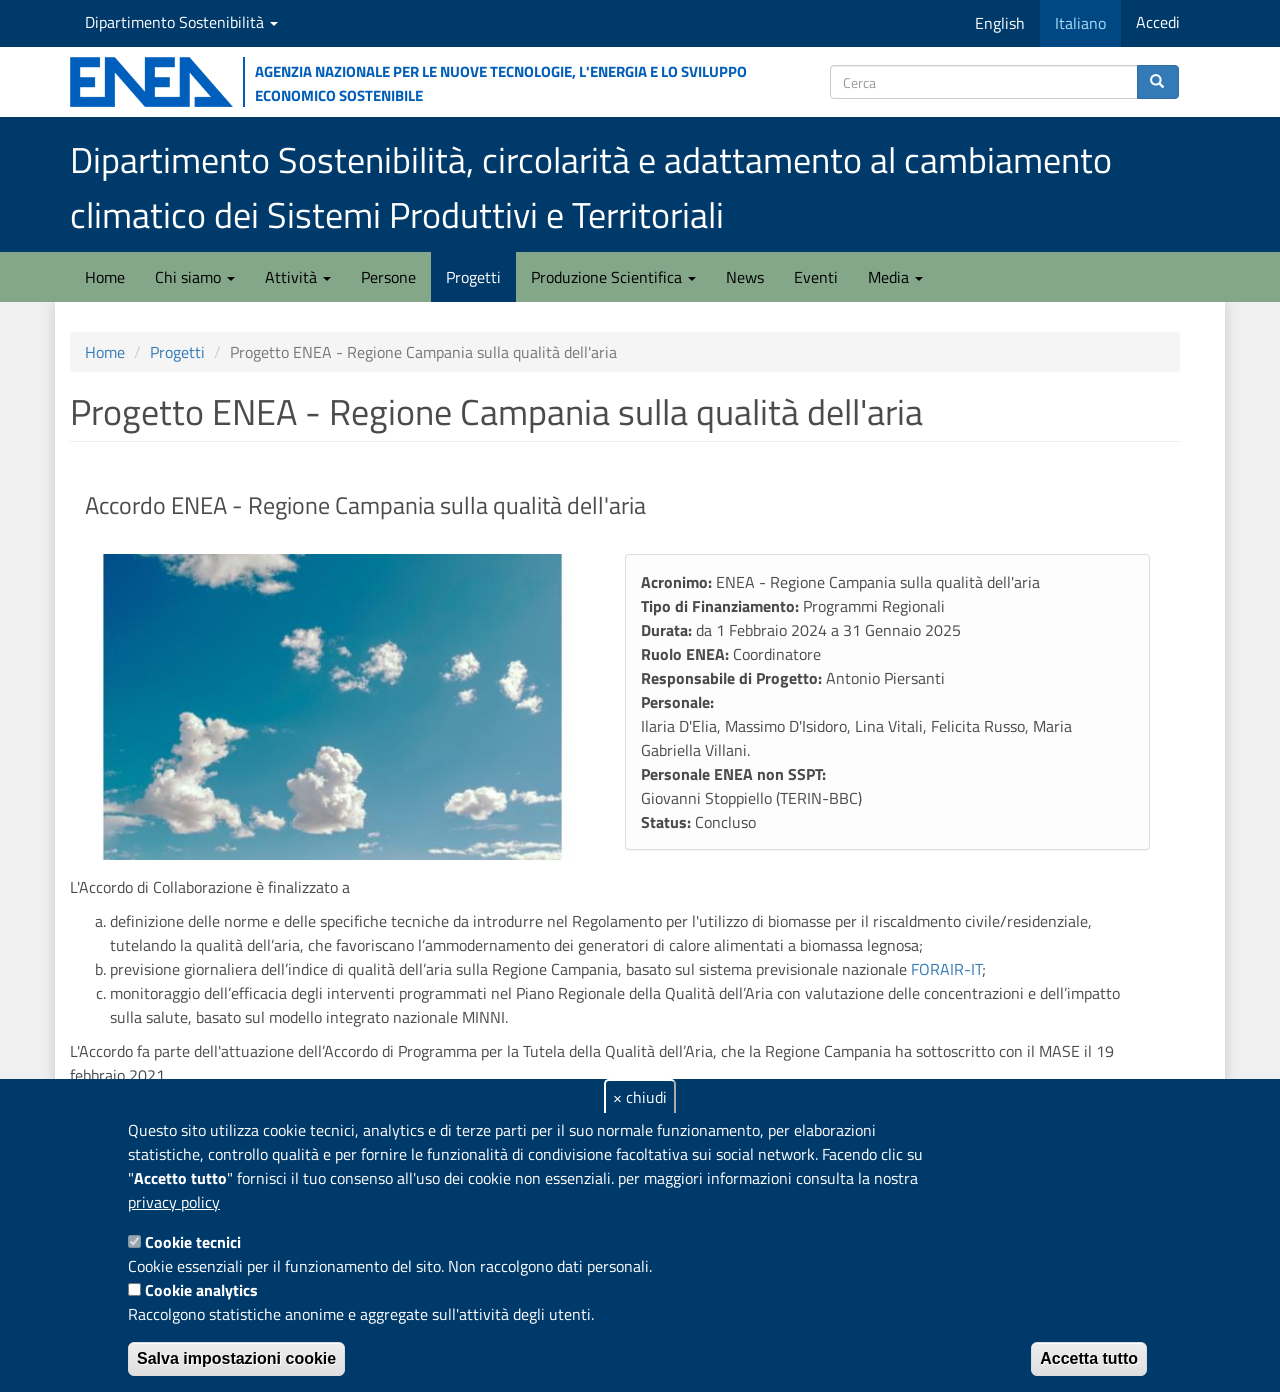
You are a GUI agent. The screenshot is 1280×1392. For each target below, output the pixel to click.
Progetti (473, 277)
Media (895, 277)
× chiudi (640, 1097)
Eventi (816, 277)
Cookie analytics (201, 1290)
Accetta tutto (1089, 1358)
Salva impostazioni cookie (236, 1358)
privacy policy (174, 1202)
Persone (388, 277)
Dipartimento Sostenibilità (181, 22)
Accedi (1158, 22)
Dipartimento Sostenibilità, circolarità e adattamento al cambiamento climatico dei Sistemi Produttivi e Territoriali (591, 187)
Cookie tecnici (193, 1242)
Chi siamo (195, 277)
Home (105, 277)
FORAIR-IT (946, 969)
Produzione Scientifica (613, 277)
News (745, 277)
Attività (298, 277)
